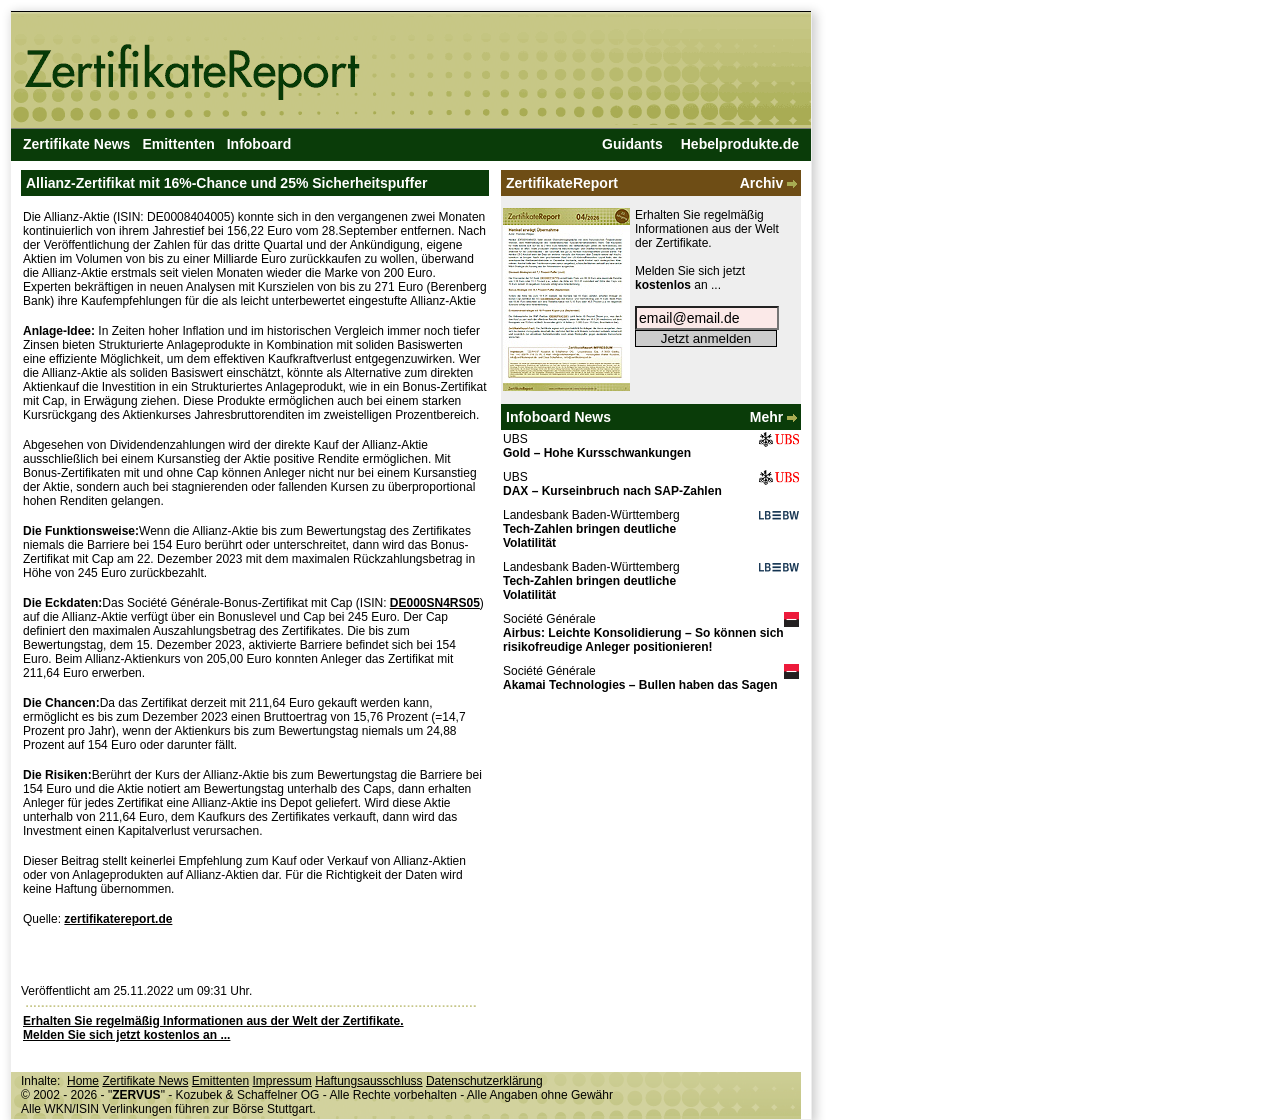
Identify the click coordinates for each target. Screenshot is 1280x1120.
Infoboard (259, 144)
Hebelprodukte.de (740, 144)
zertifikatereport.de (118, 919)
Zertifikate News (76, 144)
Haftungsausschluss (368, 1081)
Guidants (632, 144)
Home (83, 1081)
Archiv (770, 183)
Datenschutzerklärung (484, 1081)
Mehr (775, 417)
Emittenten (178, 144)
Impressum (281, 1081)
